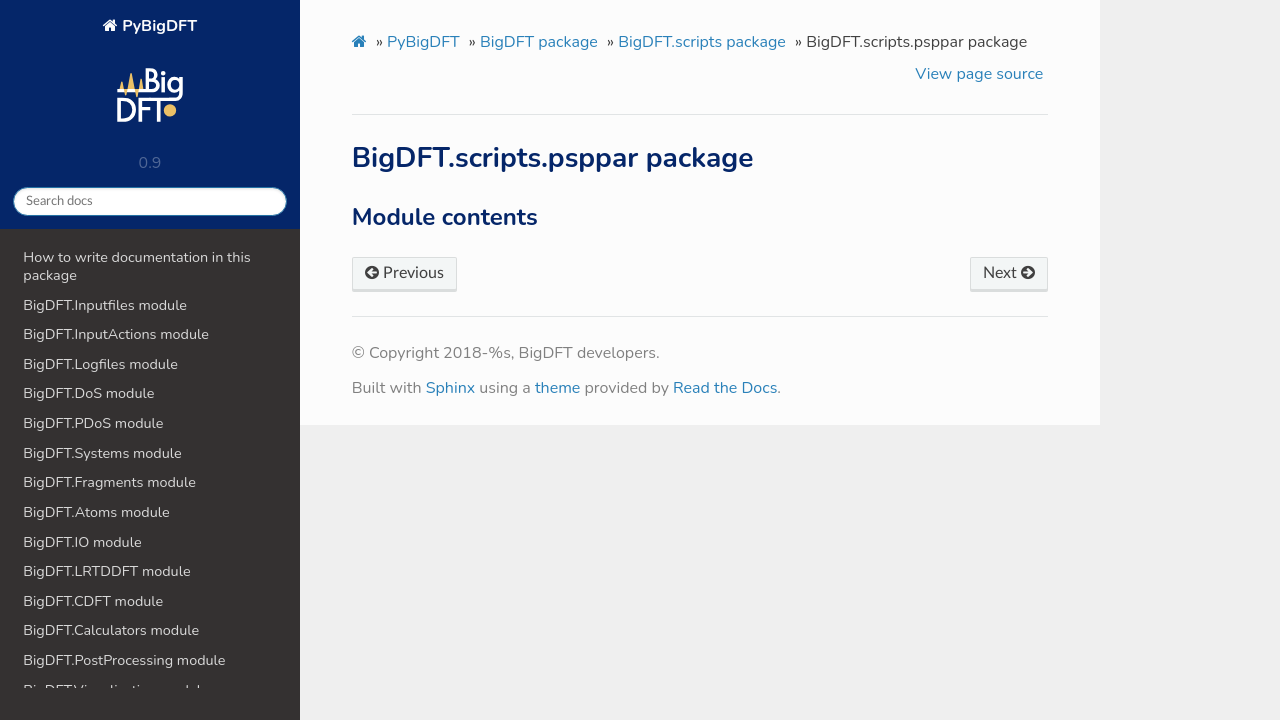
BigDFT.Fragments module (109, 482)
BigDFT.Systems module (102, 453)
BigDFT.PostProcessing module (124, 660)
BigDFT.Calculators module (111, 630)
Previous (404, 273)
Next (1009, 273)
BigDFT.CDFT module (93, 601)
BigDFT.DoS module (88, 393)
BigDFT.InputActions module (116, 334)
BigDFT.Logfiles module (100, 364)
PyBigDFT (150, 78)
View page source (979, 74)
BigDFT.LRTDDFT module (106, 571)
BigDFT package (539, 42)
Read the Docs (725, 388)
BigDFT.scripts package (702, 42)
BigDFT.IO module (82, 542)
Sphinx (450, 388)
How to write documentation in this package (136, 266)
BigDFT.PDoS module (93, 423)
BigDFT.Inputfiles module (105, 305)
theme (558, 388)
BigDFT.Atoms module (96, 512)
